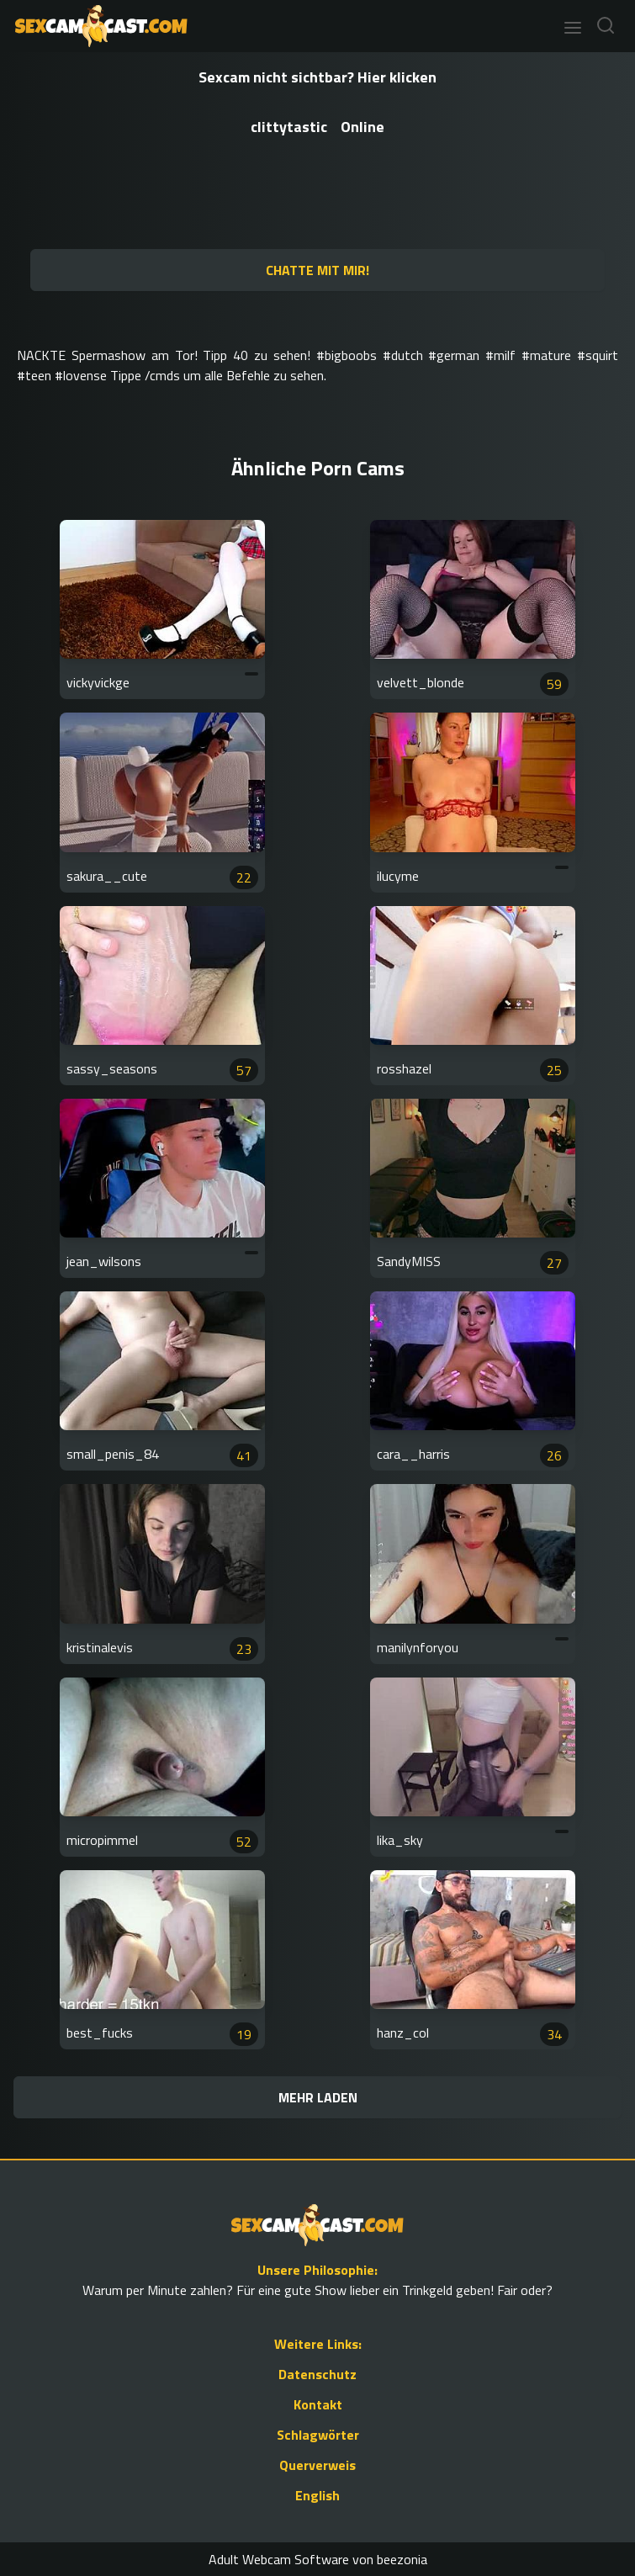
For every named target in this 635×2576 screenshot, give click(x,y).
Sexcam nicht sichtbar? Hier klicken (317, 77)
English (317, 2495)
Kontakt (318, 2404)
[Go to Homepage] (96, 26)
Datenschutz (317, 2374)
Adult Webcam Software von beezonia (318, 2559)
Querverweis (317, 2465)
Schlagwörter (318, 2435)
